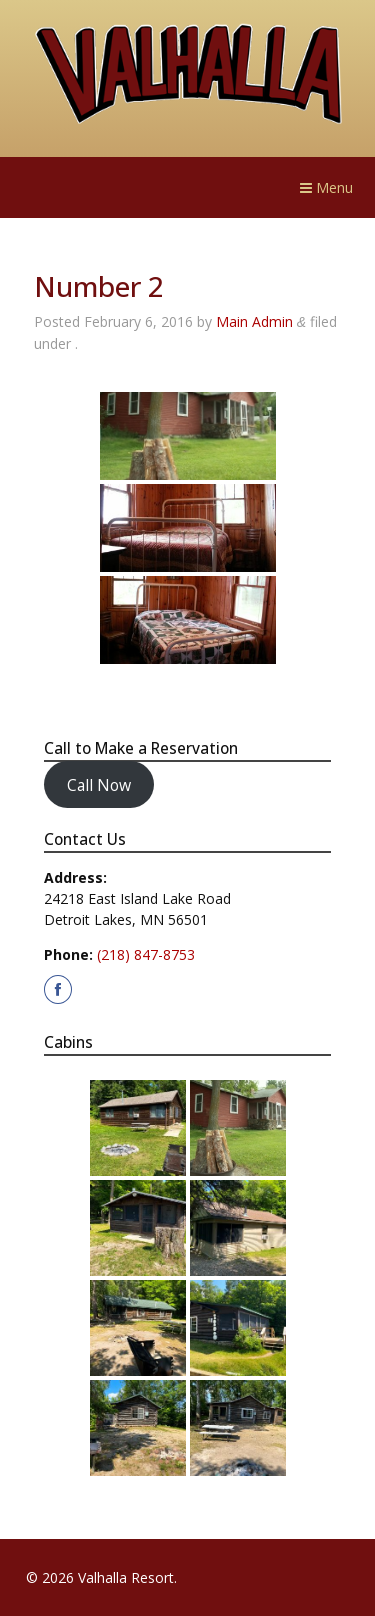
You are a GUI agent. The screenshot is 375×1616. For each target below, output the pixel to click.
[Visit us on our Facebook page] (58, 989)
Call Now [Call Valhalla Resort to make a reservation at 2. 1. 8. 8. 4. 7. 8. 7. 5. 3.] (99, 784)
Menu (326, 187)
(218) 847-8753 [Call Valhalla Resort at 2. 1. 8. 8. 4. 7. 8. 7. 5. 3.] (146, 954)
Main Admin (254, 321)
